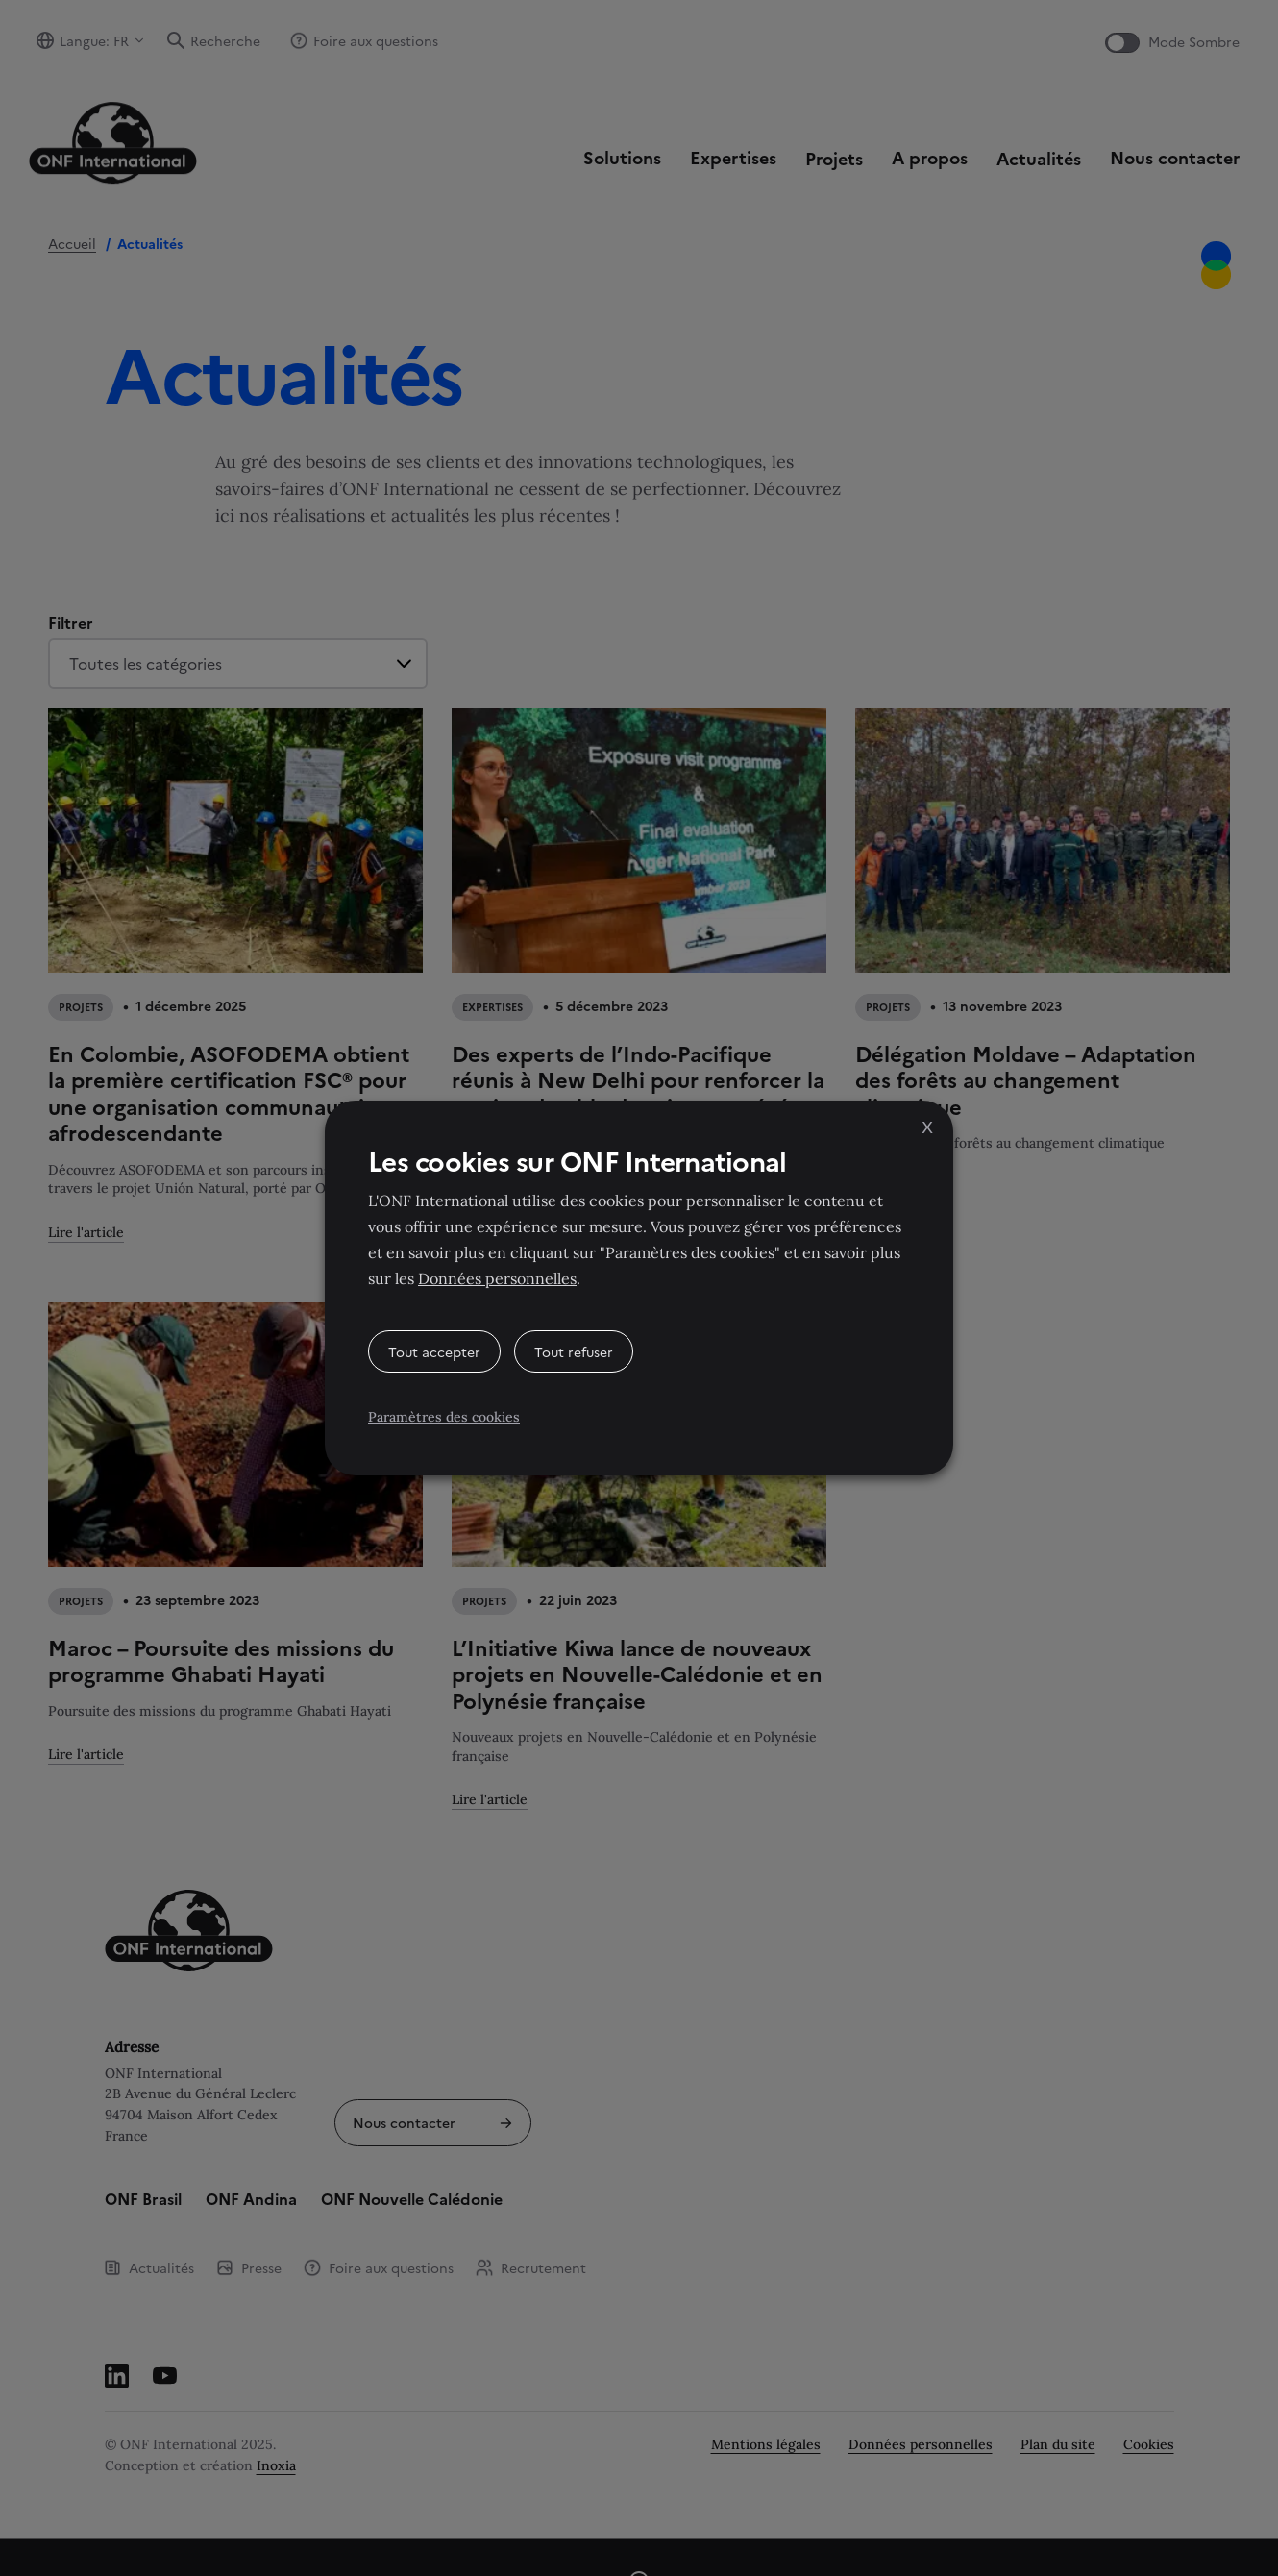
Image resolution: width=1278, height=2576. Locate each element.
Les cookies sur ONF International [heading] (577, 1160)
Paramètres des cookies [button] (444, 1416)
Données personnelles (497, 1278)
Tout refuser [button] (573, 1351)
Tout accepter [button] (434, 1351)
